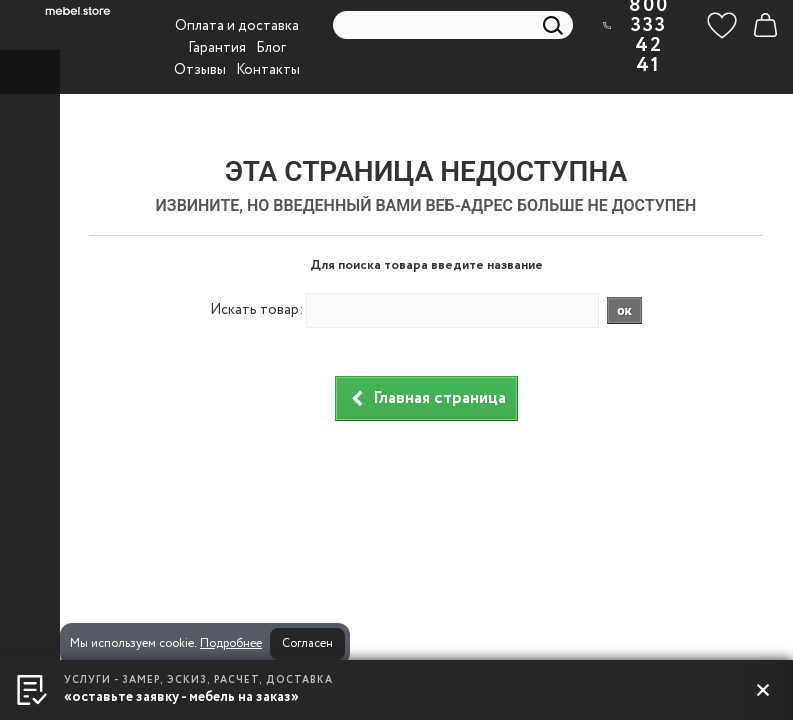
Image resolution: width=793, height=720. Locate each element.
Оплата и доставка (237, 26)
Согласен (307, 643)
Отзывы (200, 70)
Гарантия (217, 48)
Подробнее (231, 643)
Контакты (268, 70)
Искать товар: (256, 310)
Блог (271, 48)
